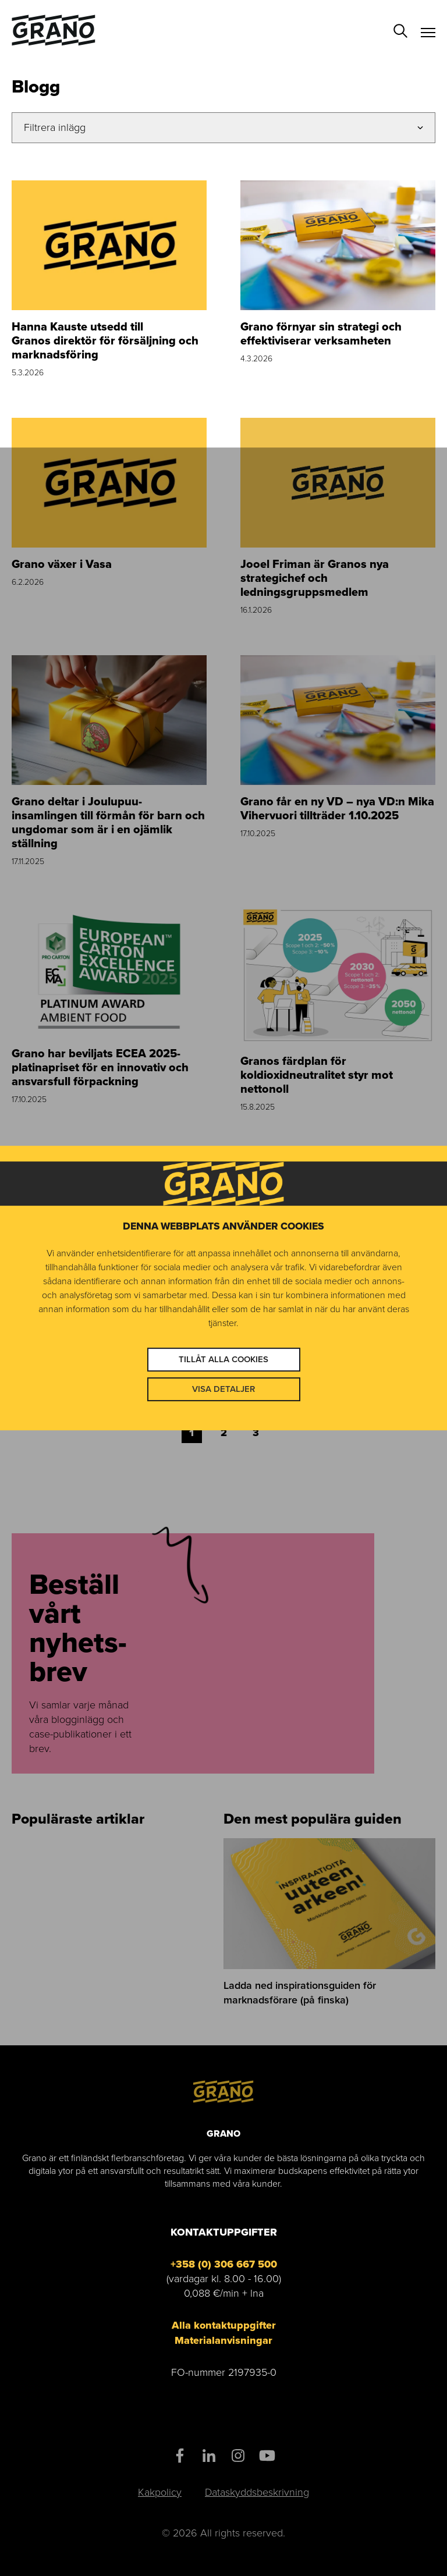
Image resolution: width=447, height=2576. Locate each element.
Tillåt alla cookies (223, 1359)
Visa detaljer (223, 1389)
